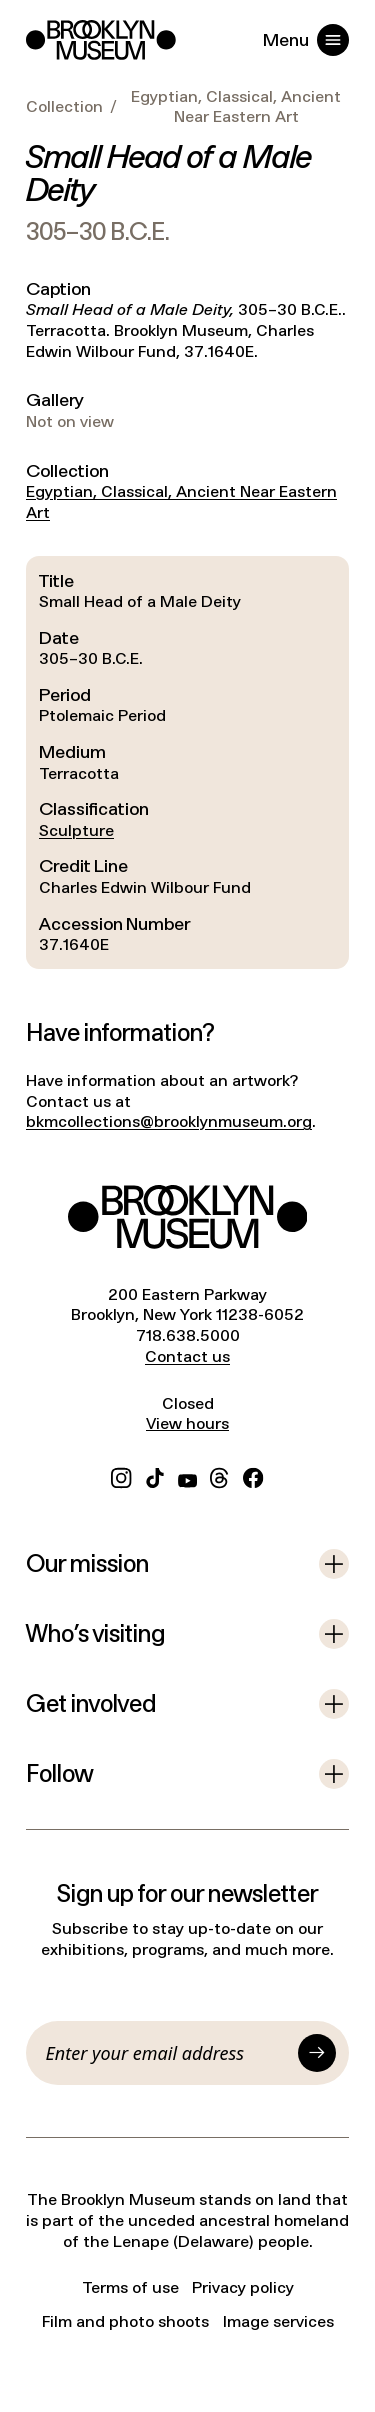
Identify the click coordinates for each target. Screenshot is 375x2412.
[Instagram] (121, 1476)
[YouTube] (187, 1476)
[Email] (168, 2053)
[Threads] (220, 1476)
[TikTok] (155, 1476)
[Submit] (317, 2053)
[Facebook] (253, 1476)
